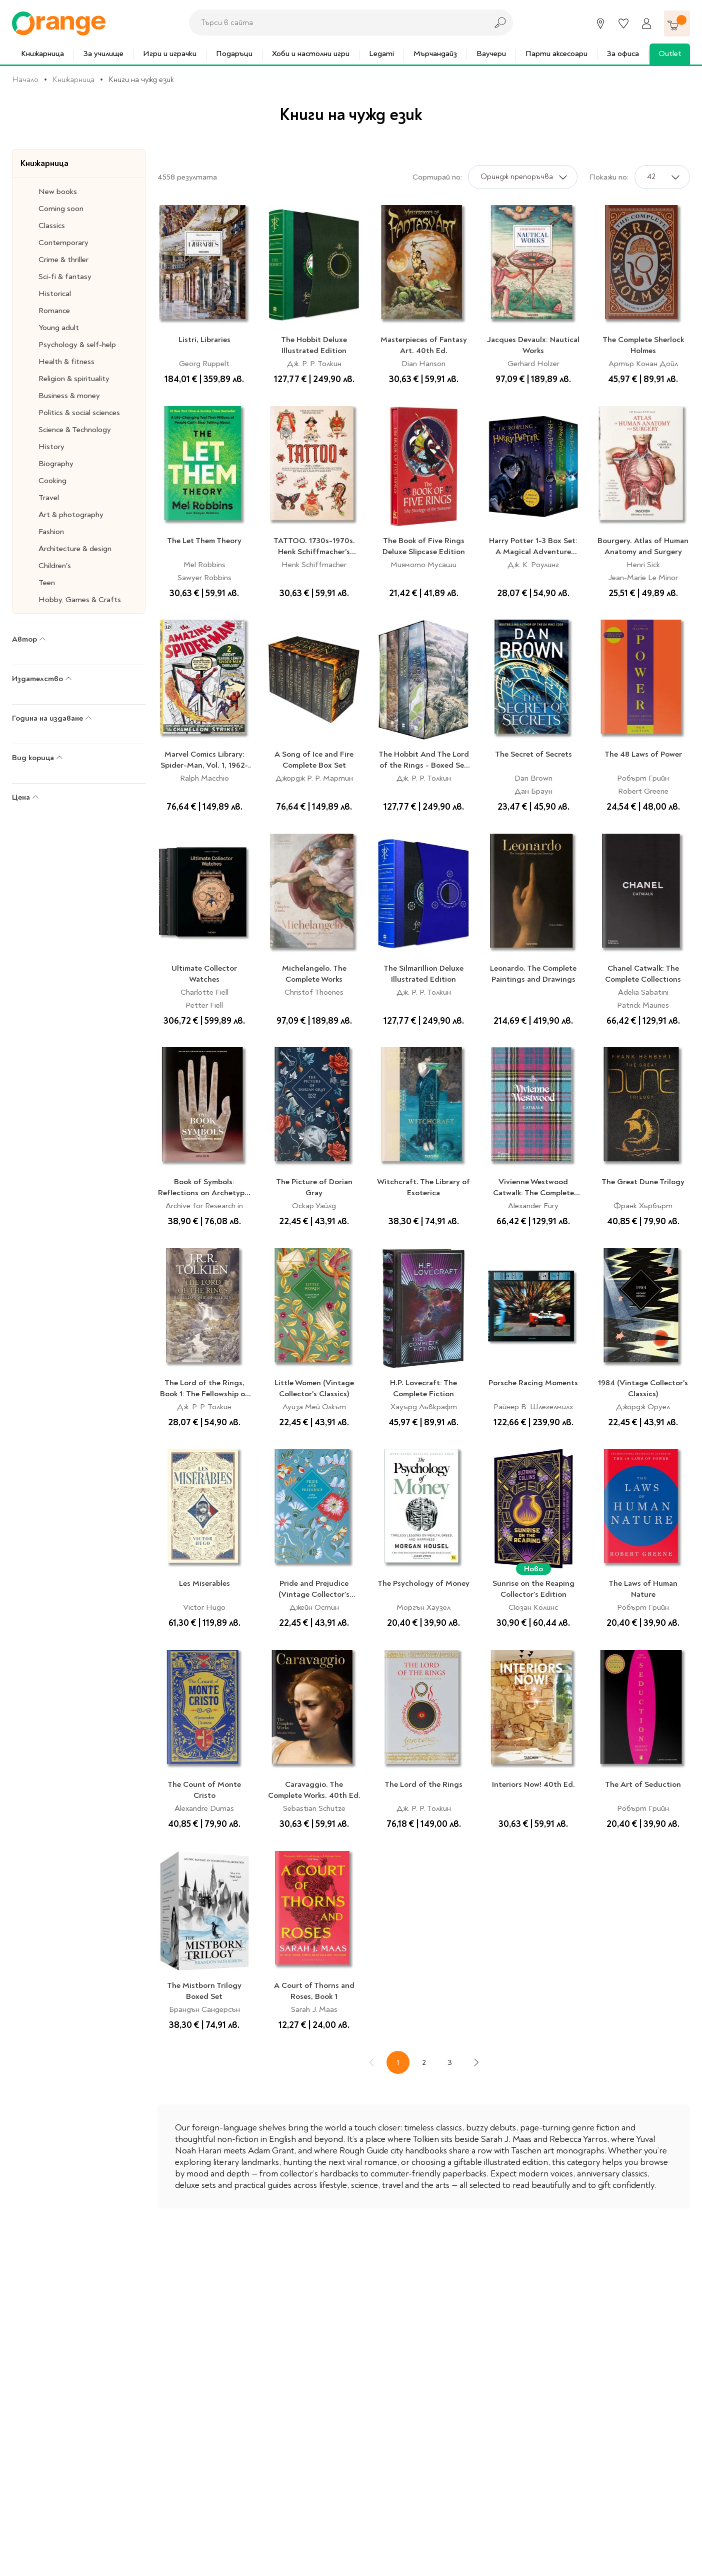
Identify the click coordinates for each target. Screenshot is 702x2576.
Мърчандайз (435, 54)
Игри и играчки (169, 54)
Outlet (670, 54)
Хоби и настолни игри (311, 54)
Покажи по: (609, 177)
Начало (25, 80)
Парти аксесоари (557, 54)
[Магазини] (600, 23)
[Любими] (623, 23)
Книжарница (42, 54)
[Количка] (677, 24)
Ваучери (491, 54)
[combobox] (335, 23)
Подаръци (234, 54)
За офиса (623, 54)
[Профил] (646, 23)
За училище (104, 54)
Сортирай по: (437, 177)
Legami (381, 54)
